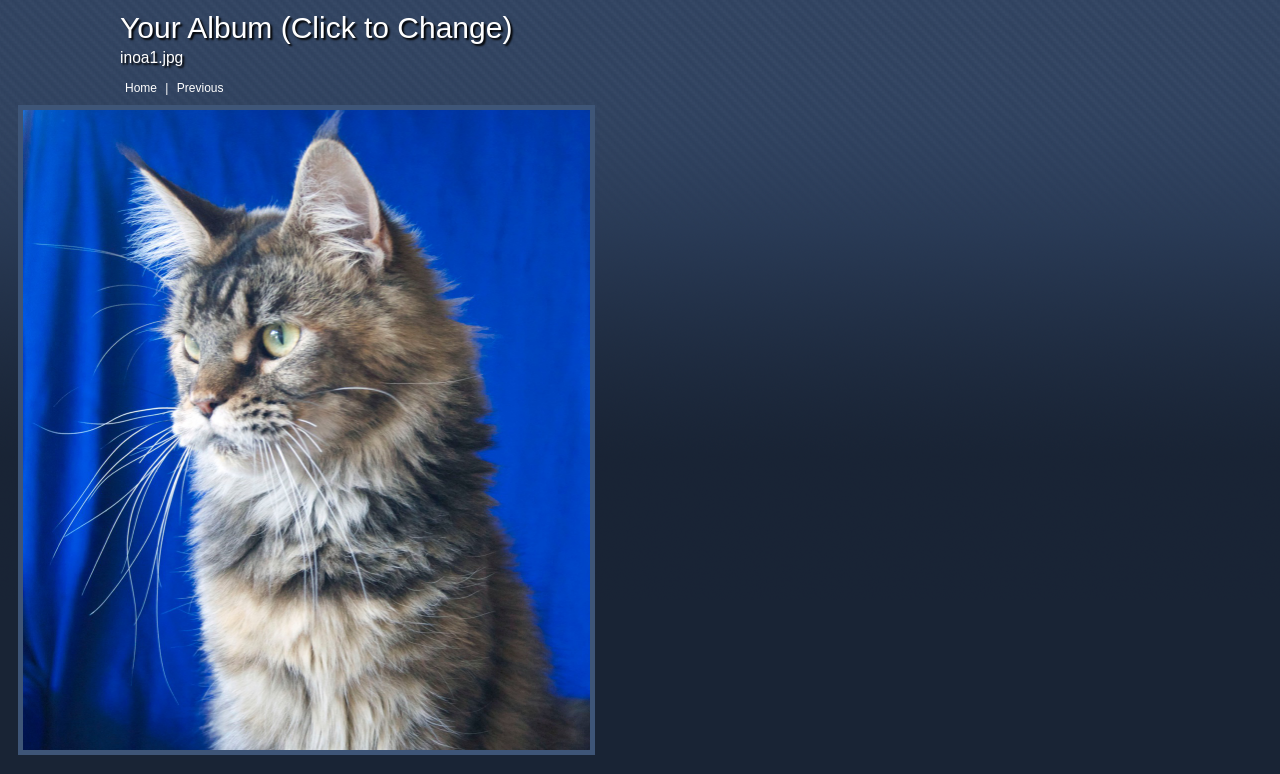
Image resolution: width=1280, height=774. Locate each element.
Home (141, 88)
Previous (200, 88)
